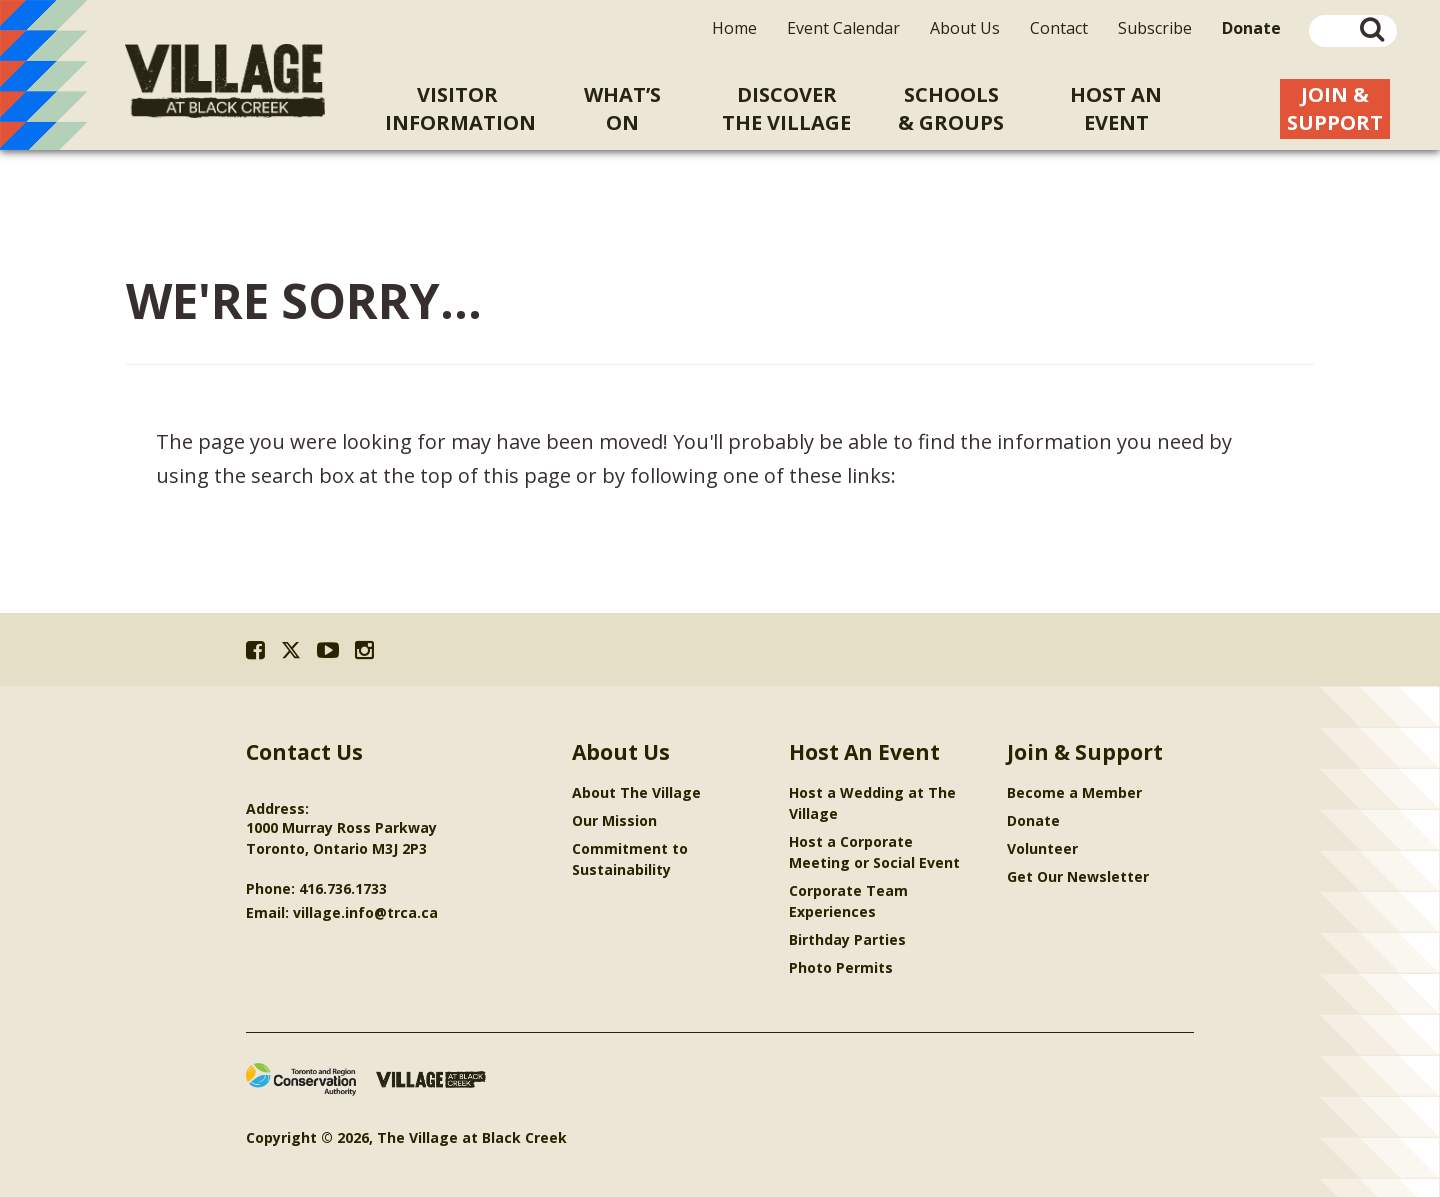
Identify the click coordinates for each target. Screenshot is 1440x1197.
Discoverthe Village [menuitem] (786, 108)
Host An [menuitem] (1116, 109)
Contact (1059, 28)
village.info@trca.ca (365, 912)
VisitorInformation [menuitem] (460, 108)
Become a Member (1074, 792)
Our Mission (614, 820)
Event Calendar (843, 28)
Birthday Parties (847, 939)
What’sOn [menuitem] (622, 108)
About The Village (636, 792)
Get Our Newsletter (1078, 876)
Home (734, 28)
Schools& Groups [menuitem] (951, 108)
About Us (965, 28)
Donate (1033, 820)
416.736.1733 (343, 888)
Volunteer (1042, 848)
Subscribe (1155, 28)
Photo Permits (841, 967)
